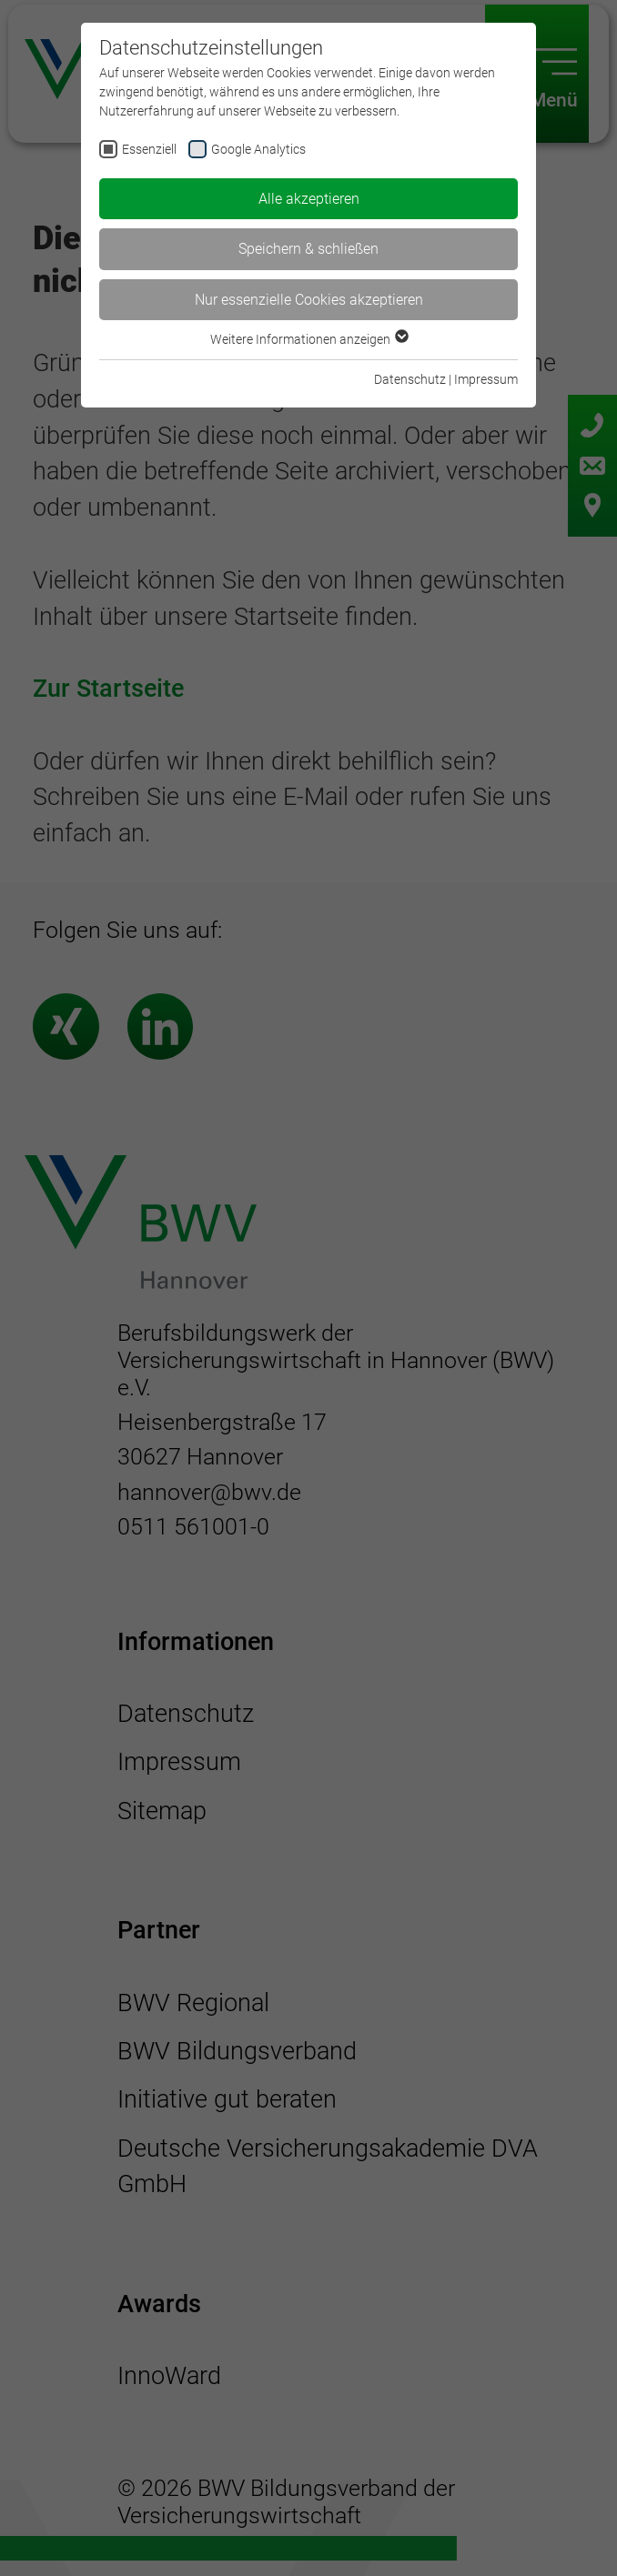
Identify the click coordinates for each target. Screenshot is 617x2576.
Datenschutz (410, 379)
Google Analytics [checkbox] (258, 149)
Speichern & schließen (308, 248)
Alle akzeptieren (308, 198)
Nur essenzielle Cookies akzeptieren (309, 299)
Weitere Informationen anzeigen (308, 339)
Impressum (486, 379)
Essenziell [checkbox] (149, 149)
